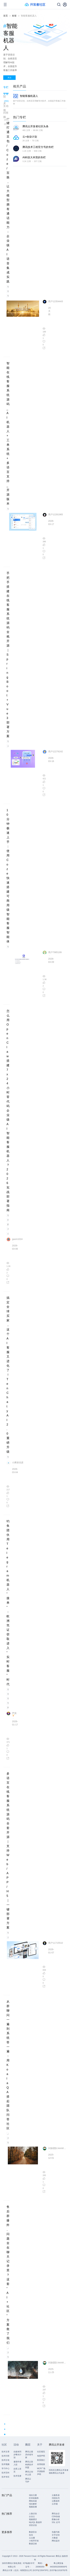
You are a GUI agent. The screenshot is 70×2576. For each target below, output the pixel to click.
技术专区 (5, 2477)
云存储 (55, 2504)
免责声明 (41, 2456)
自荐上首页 (17, 2470)
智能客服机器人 (7, 296)
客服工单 (7, 1694)
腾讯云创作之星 (29, 2473)
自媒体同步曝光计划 (17, 2455)
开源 (7, 2138)
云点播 (32, 2538)
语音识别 (33, 2525)
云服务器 (56, 2495)
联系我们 (41, 2460)
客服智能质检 (7, 1689)
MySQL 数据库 (35, 2522)
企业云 (32, 2516)
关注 (9, 77)
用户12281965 (55, 514)
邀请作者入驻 (17, 2463)
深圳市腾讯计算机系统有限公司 (11, 2565)
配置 (7, 1224)
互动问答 (6, 108)
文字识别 (56, 2535)
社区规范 (41, 2452)
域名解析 (33, 2504)
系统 (7, 1229)
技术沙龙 (5, 2460)
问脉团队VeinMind (57, 2148)
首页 (5, 15)
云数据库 (56, 2501)
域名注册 (33, 2495)
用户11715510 (55, 1943)
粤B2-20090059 (40, 2565)
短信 (31, 2535)
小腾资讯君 (17, 1462)
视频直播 (33, 2507)
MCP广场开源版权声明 (41, 2471)
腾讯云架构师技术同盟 (29, 2465)
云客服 (7, 746)
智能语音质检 (7, 287)
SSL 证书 (56, 2522)
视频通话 (33, 2519)
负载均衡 (56, 2532)
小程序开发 (34, 2541)
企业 (7, 1233)
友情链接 (41, 2464)
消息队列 (56, 2498)
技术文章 (5, 2452)
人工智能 (7, 2134)
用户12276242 (55, 751)
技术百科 (5, 2473)
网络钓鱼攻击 (7, 1708)
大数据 (55, 2538)
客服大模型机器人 (7, 291)
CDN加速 (56, 2516)
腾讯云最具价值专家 (29, 2455)
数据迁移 (33, 2544)
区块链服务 (34, 2498)
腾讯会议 (56, 2513)
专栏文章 (6, 89)
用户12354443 (55, 301)
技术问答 (5, 2456)
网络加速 (33, 2501)
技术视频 (5, 99)
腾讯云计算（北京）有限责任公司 (17, 2570)
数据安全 (33, 2532)
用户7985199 (55, 952)
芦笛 (14, 1713)
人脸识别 (33, 2513)
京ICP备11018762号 (58, 2570)
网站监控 (56, 2541)
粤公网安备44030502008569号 (58, 2565)
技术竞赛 (17, 2476)
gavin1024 (17, 1239)
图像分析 (56, 2519)
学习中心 (5, 2468)
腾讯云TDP (28, 2480)
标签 (14, 15)
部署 (7, 1220)
